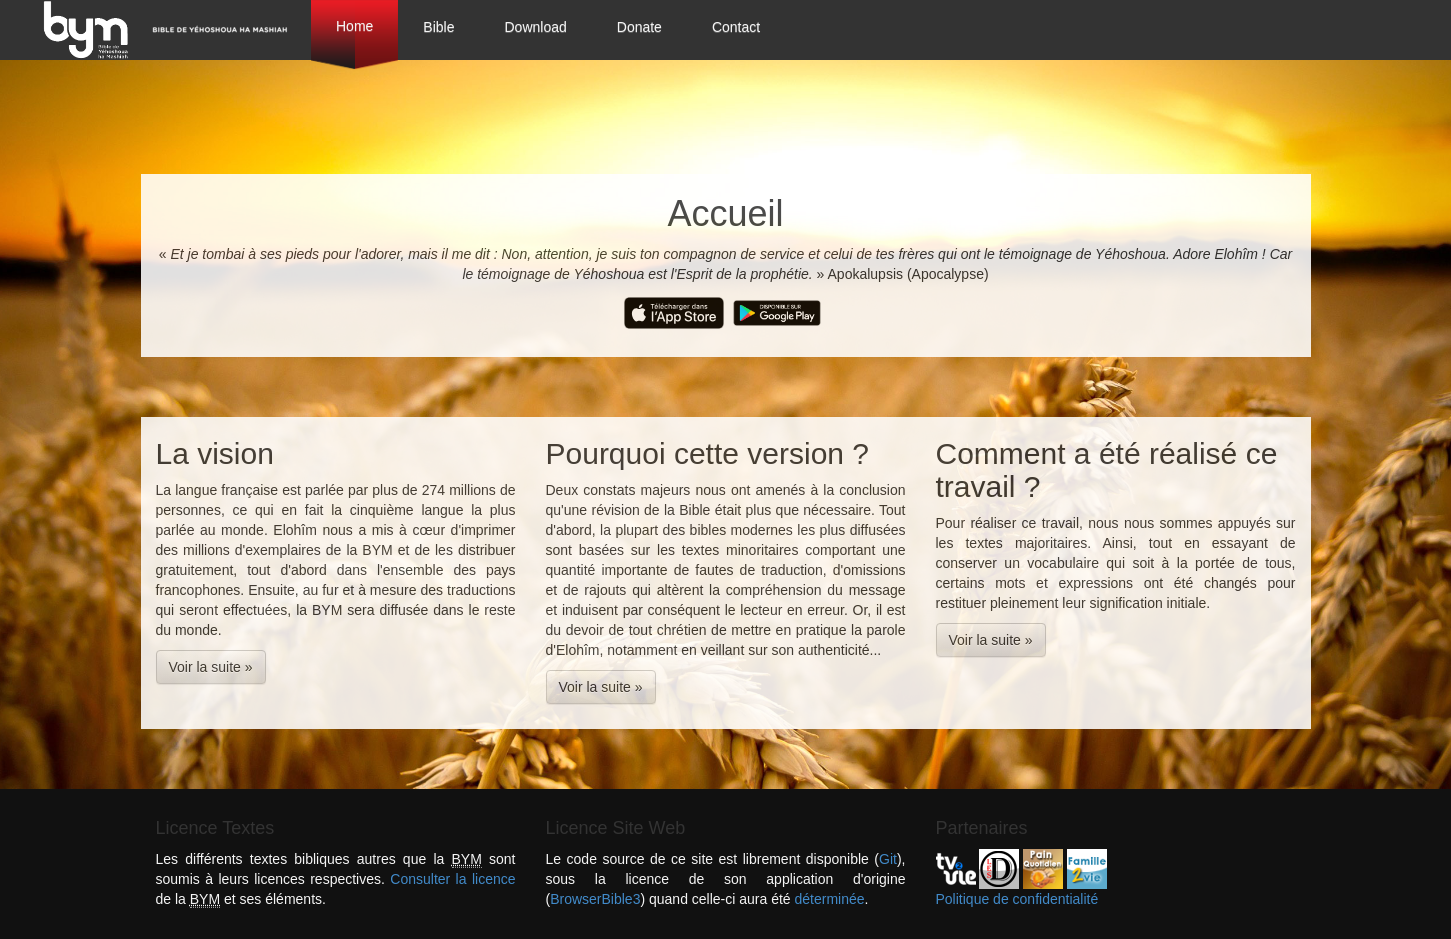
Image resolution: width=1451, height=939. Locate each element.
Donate (639, 27)
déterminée (830, 899)
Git (888, 859)
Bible (438, 27)
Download (536, 27)
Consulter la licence (452, 879)
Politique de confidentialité (1017, 899)
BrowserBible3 (595, 899)
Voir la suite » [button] (211, 667)
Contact (736, 27)
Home (354, 26)
